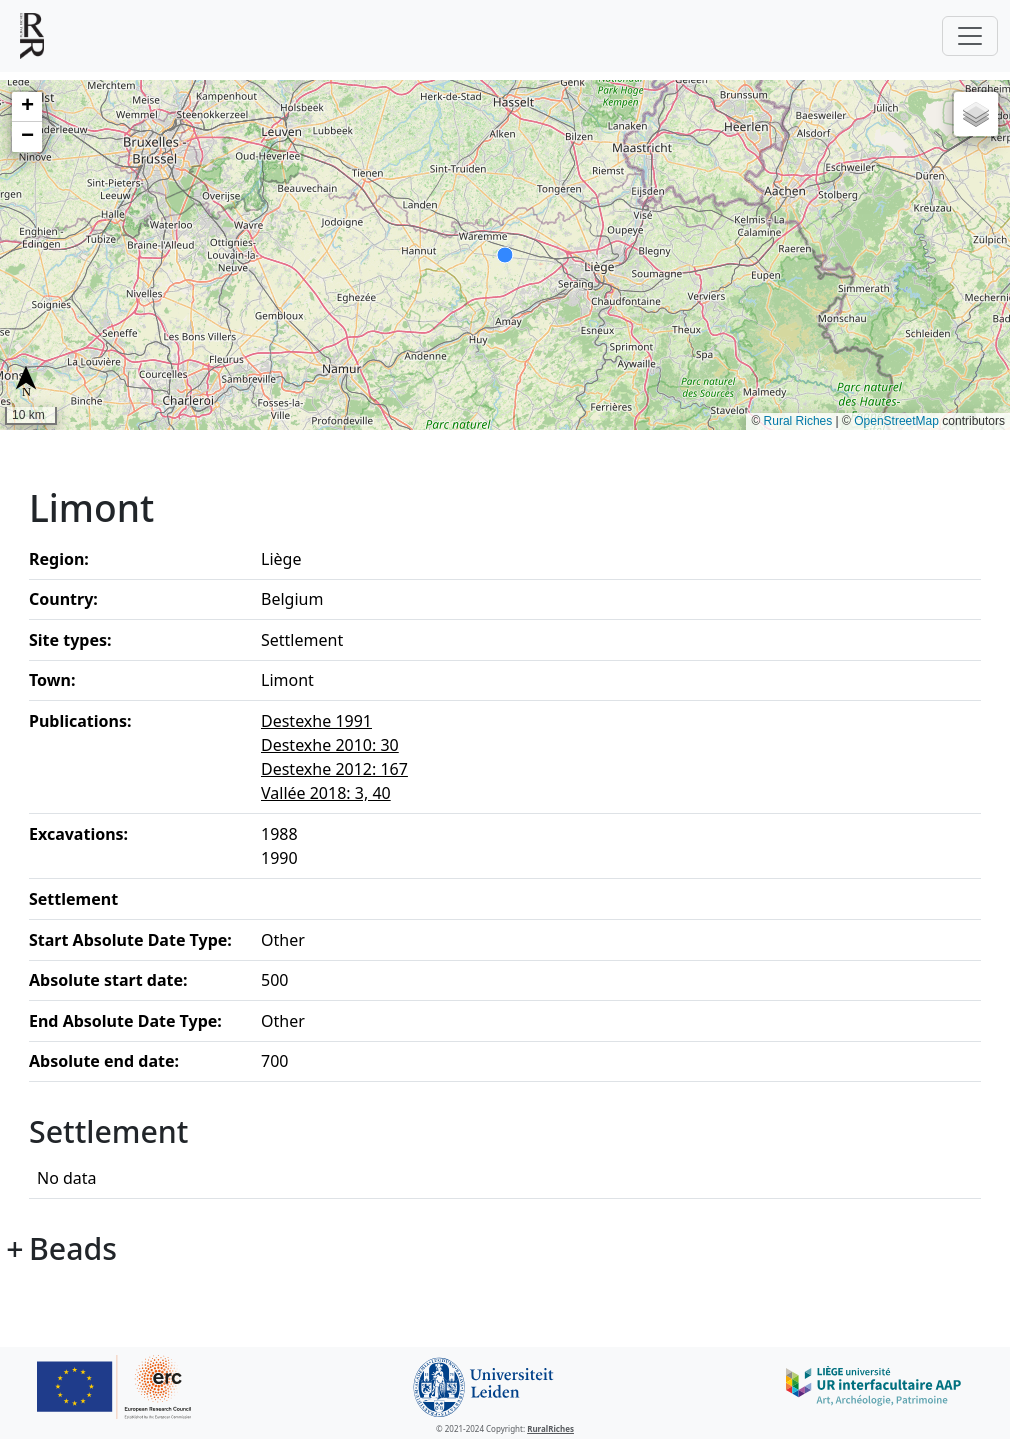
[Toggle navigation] (970, 36)
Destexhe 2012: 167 (334, 769)
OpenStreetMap (896, 421)
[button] (27, 107)
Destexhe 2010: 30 (330, 745)
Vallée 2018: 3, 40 (326, 793)
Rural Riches (798, 421)
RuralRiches (550, 1428)
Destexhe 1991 (316, 721)
